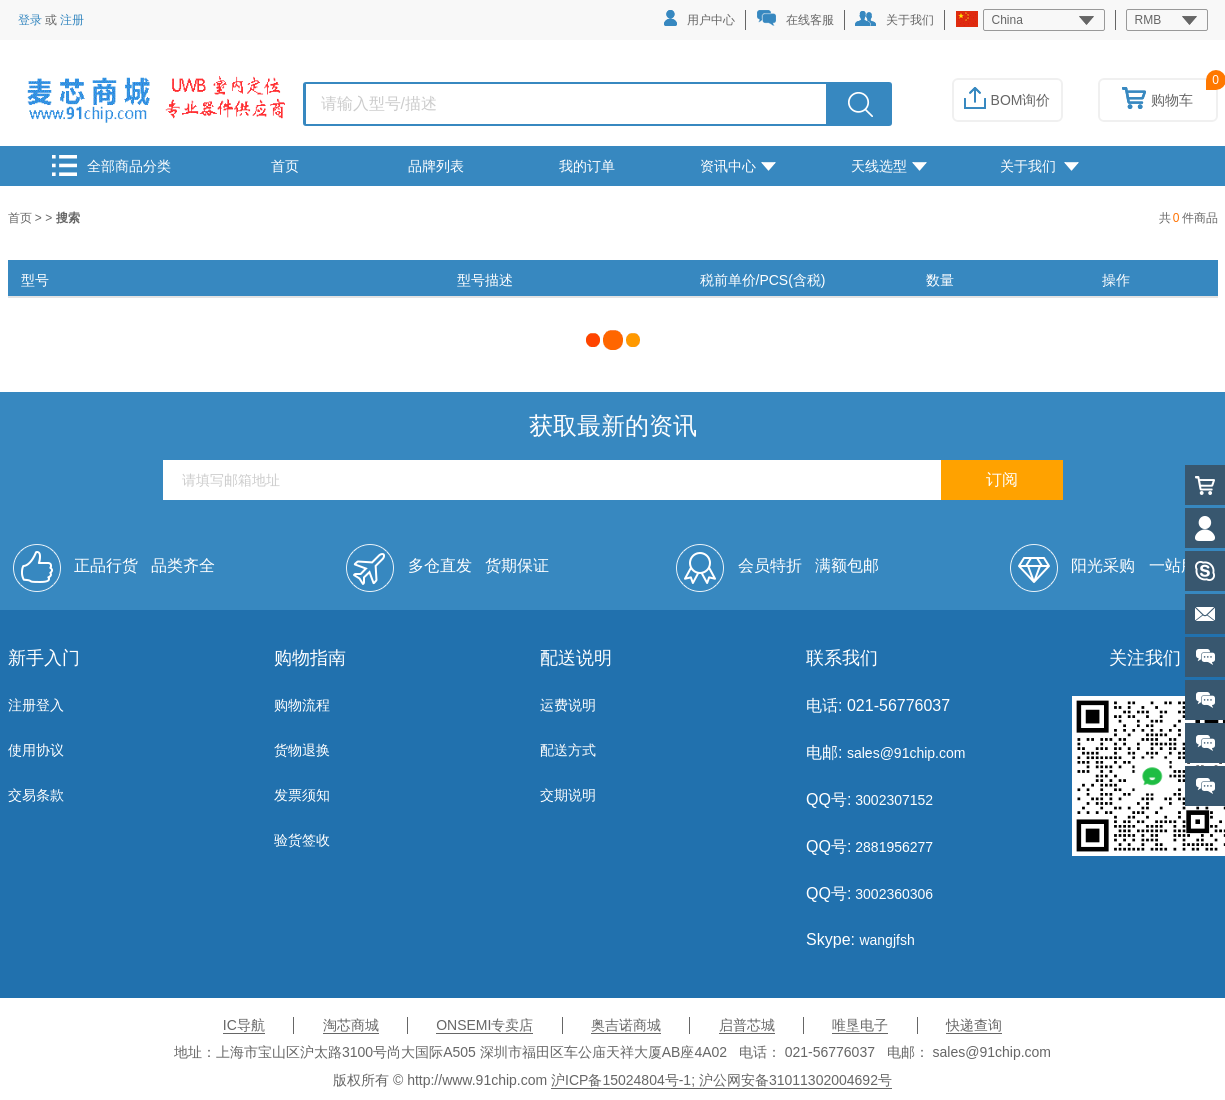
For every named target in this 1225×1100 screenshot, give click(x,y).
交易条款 (36, 795)
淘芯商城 (351, 1025)
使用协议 (36, 750)
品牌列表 (436, 166)
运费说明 (568, 705)
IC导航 (244, 1025)
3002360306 (892, 894)
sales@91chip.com (906, 753)
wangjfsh (886, 940)
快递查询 (974, 1025)
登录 (30, 20)
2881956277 (892, 847)
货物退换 (302, 750)
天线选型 (889, 166)
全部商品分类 (111, 165)
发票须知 (302, 795)
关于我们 (894, 19)
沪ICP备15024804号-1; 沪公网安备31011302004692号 (721, 1080)
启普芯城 (747, 1025)
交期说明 (568, 795)
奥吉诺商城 (626, 1025)
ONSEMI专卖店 (484, 1025)
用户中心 (699, 18)
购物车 (1157, 100)
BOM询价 (1007, 100)
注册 (72, 20)
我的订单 (587, 166)
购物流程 (302, 705)
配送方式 (568, 750)
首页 (285, 166)
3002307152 (892, 800)
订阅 (1002, 479)
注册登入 (36, 705)
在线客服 (795, 18)
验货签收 (302, 840)
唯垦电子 (860, 1025)
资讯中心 (738, 166)
